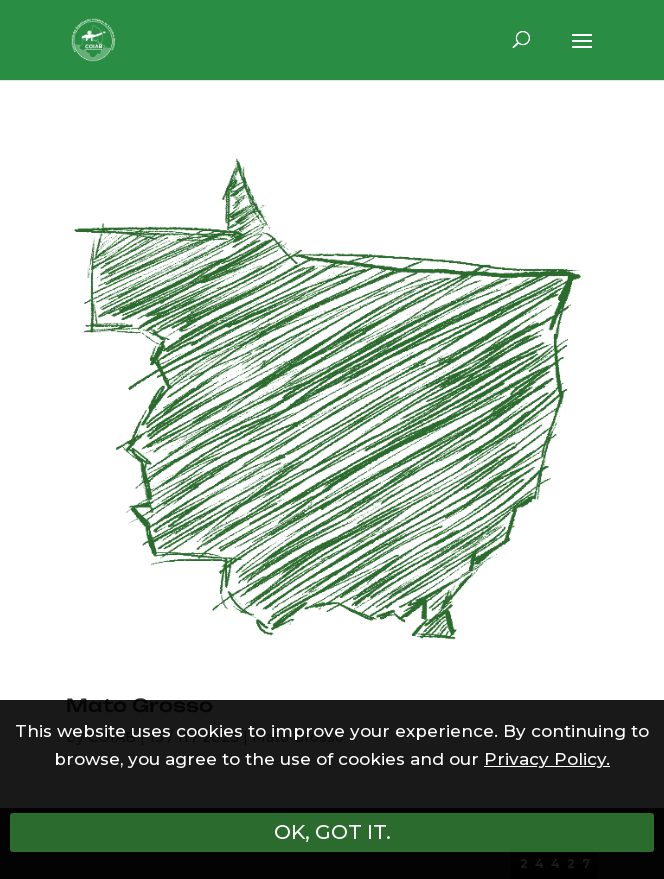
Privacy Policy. (547, 759)
